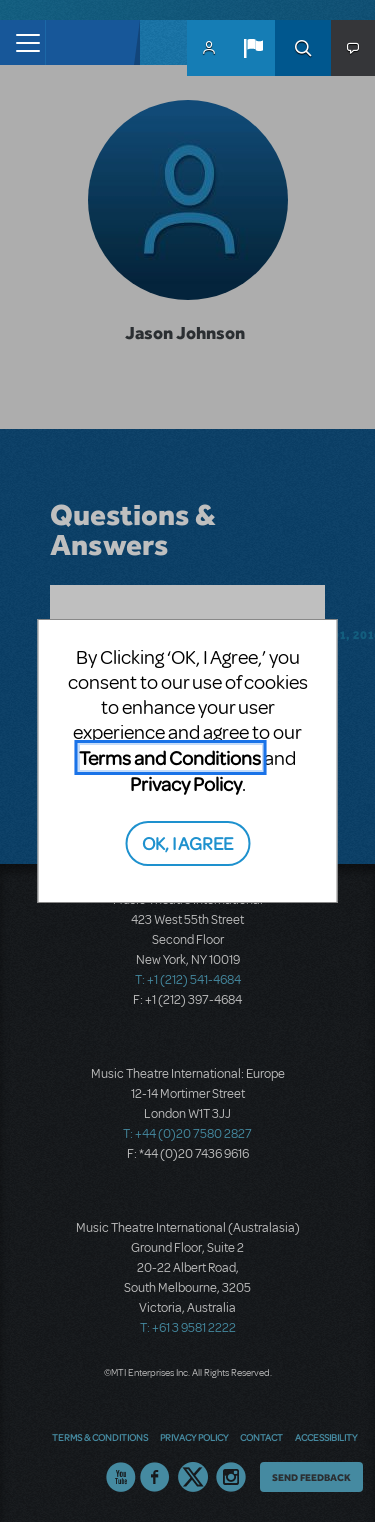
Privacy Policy (186, 783)
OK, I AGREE (187, 842)
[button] (253, 48)
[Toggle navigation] (22, 42)
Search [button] (303, 48)
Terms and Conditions (170, 757)
